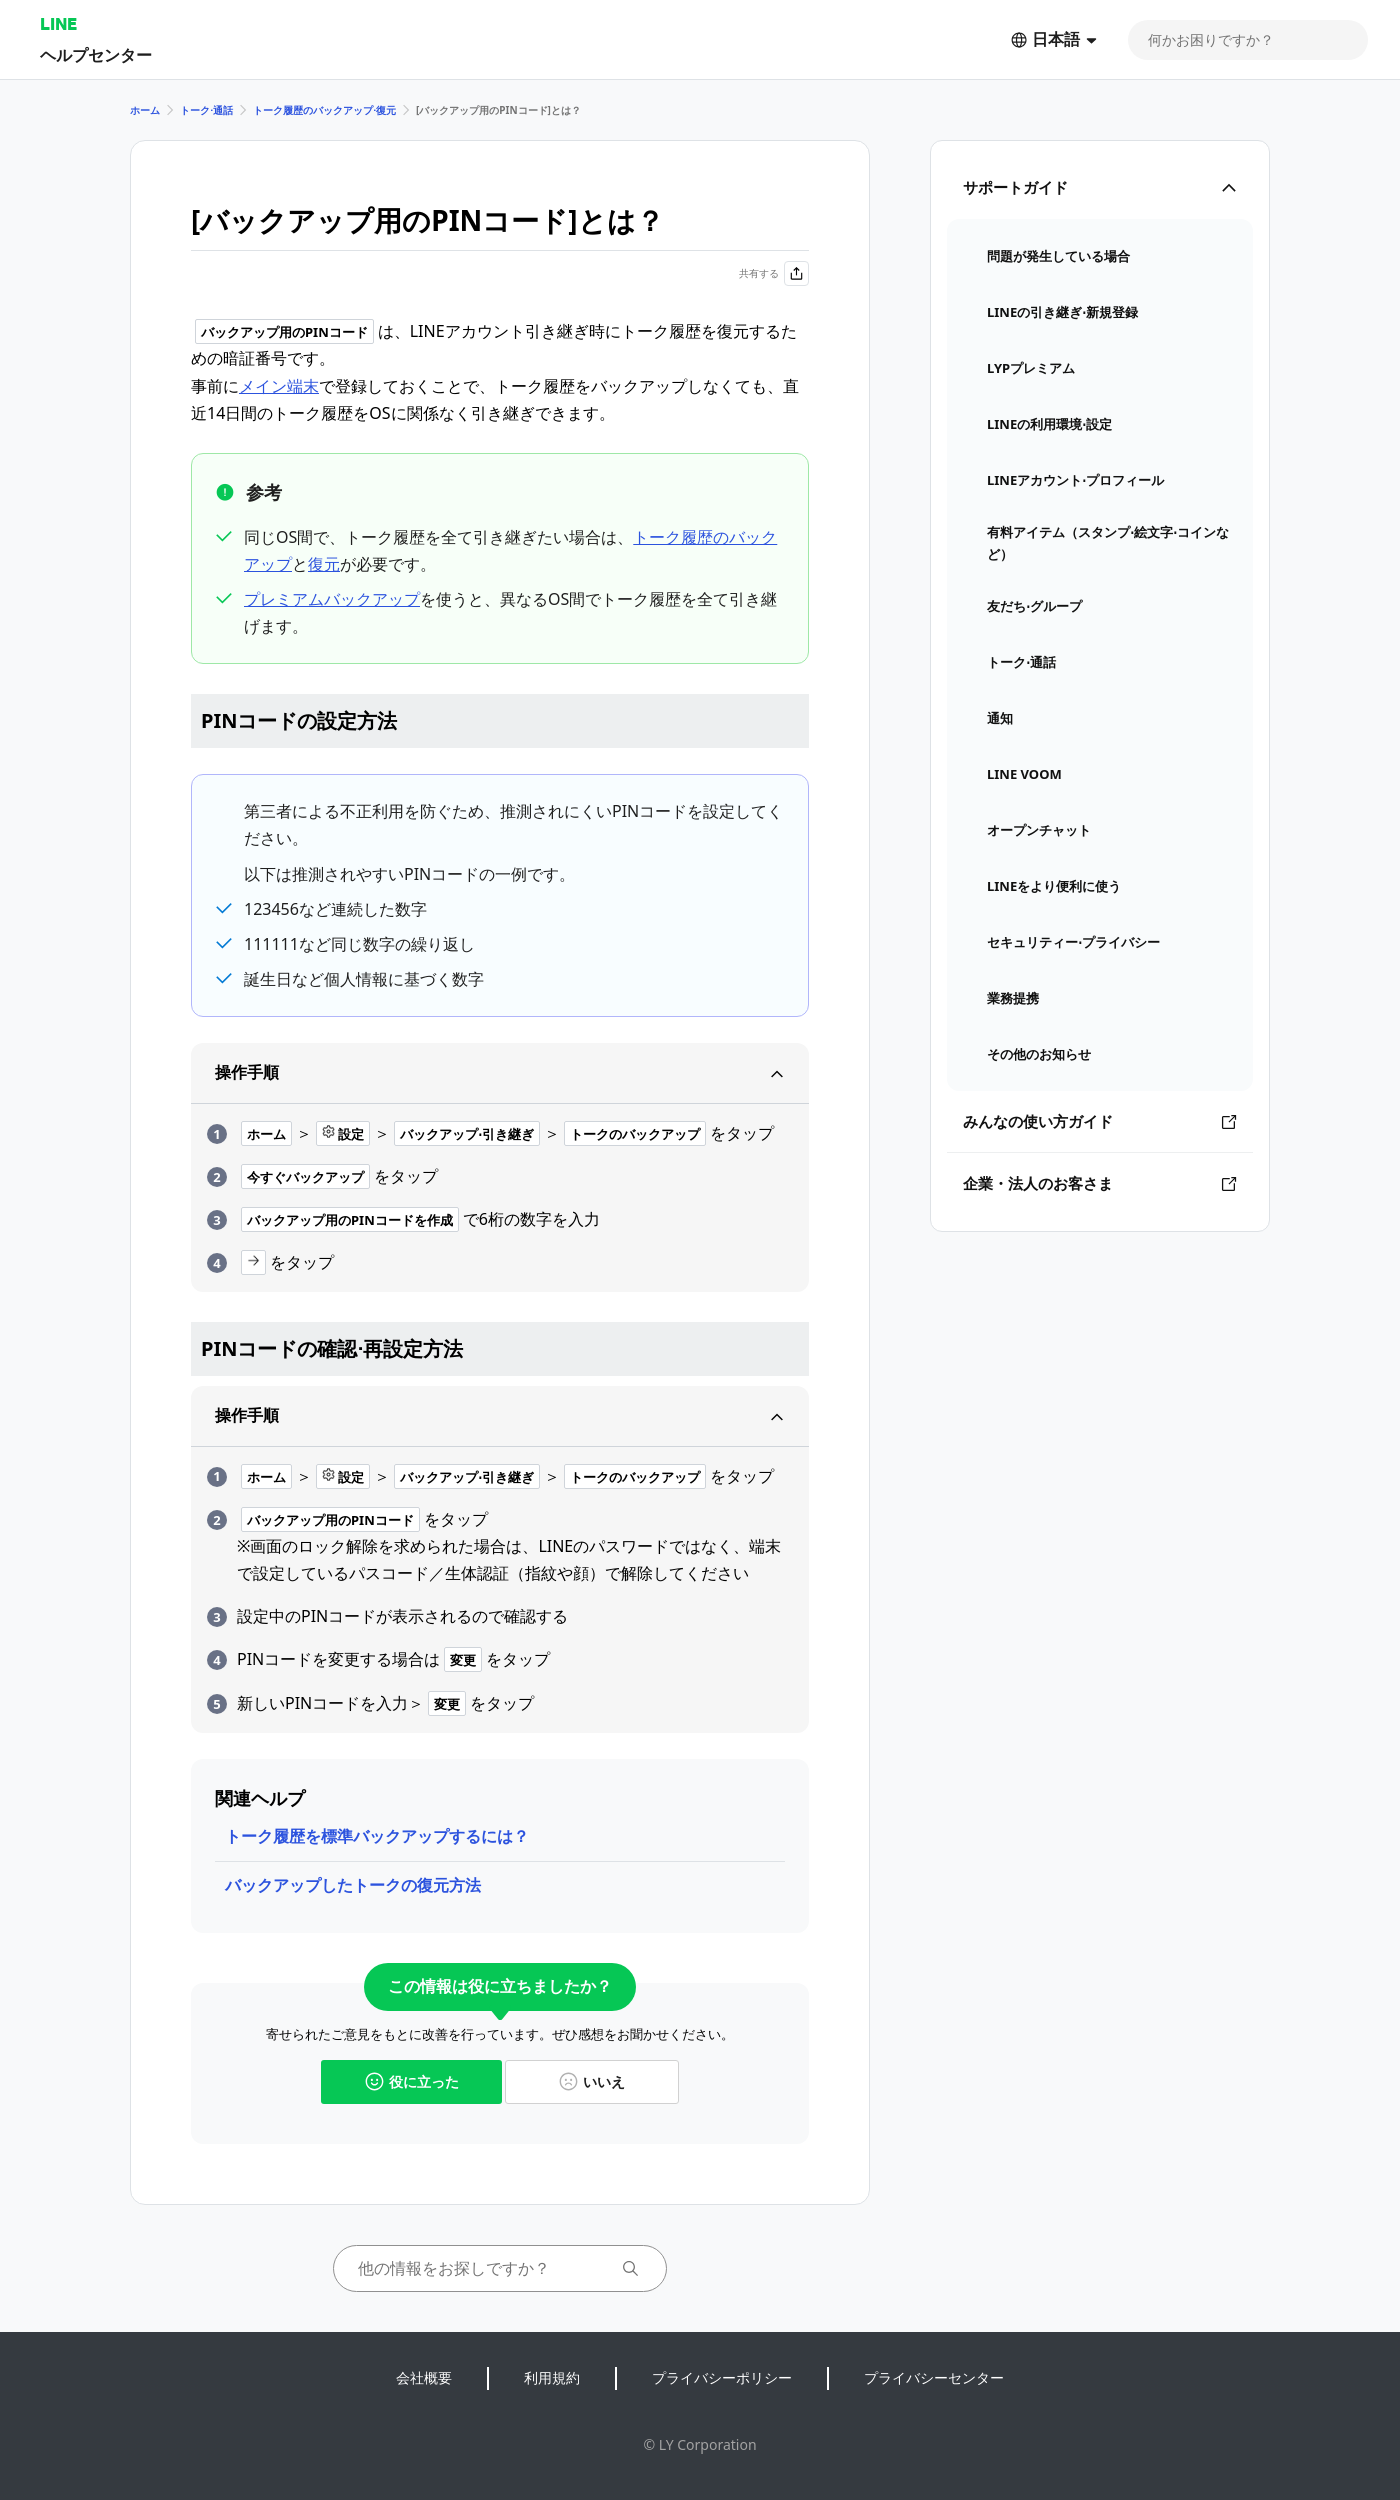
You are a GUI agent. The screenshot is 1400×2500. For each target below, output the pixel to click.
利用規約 (552, 2377)
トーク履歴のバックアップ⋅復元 (324, 110)
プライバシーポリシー (722, 2377)
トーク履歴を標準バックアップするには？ (377, 1836)
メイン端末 (279, 386)
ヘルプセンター (96, 54)
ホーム (145, 110)
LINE (58, 23)
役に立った (412, 2081)
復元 (324, 564)
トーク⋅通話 (206, 110)
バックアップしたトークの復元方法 (353, 1885)
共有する (774, 273)
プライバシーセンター (934, 2377)
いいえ (592, 2081)
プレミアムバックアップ (332, 599)
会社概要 (424, 2377)
